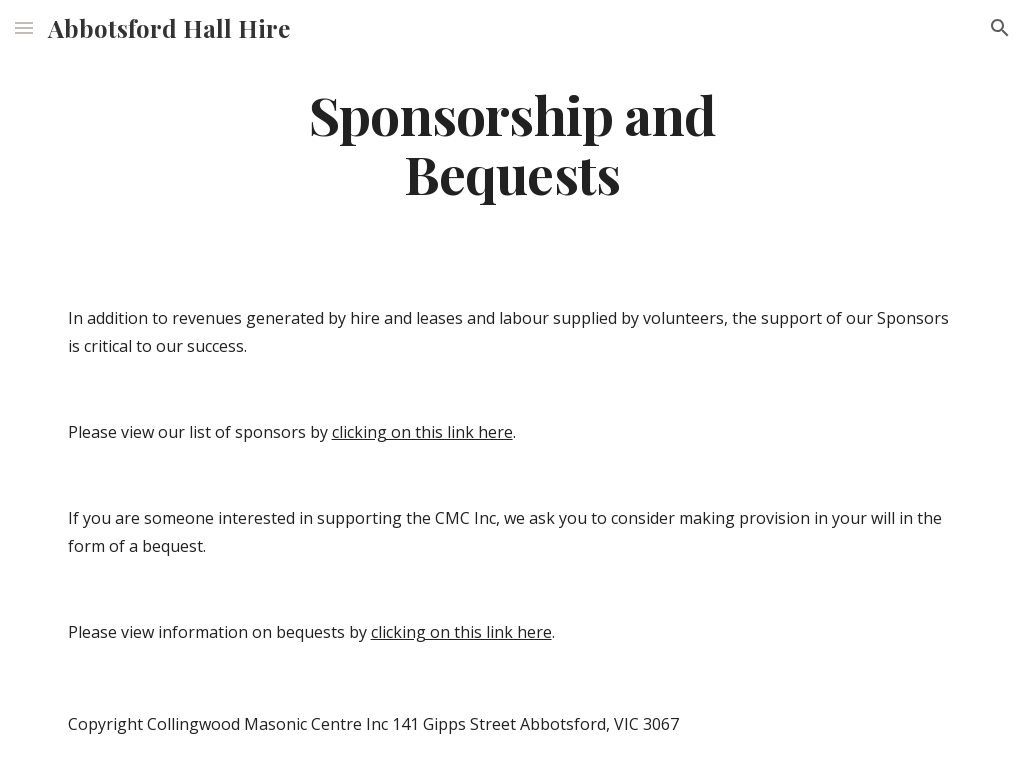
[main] (511, 143)
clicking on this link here (422, 432)
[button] (24, 27)
